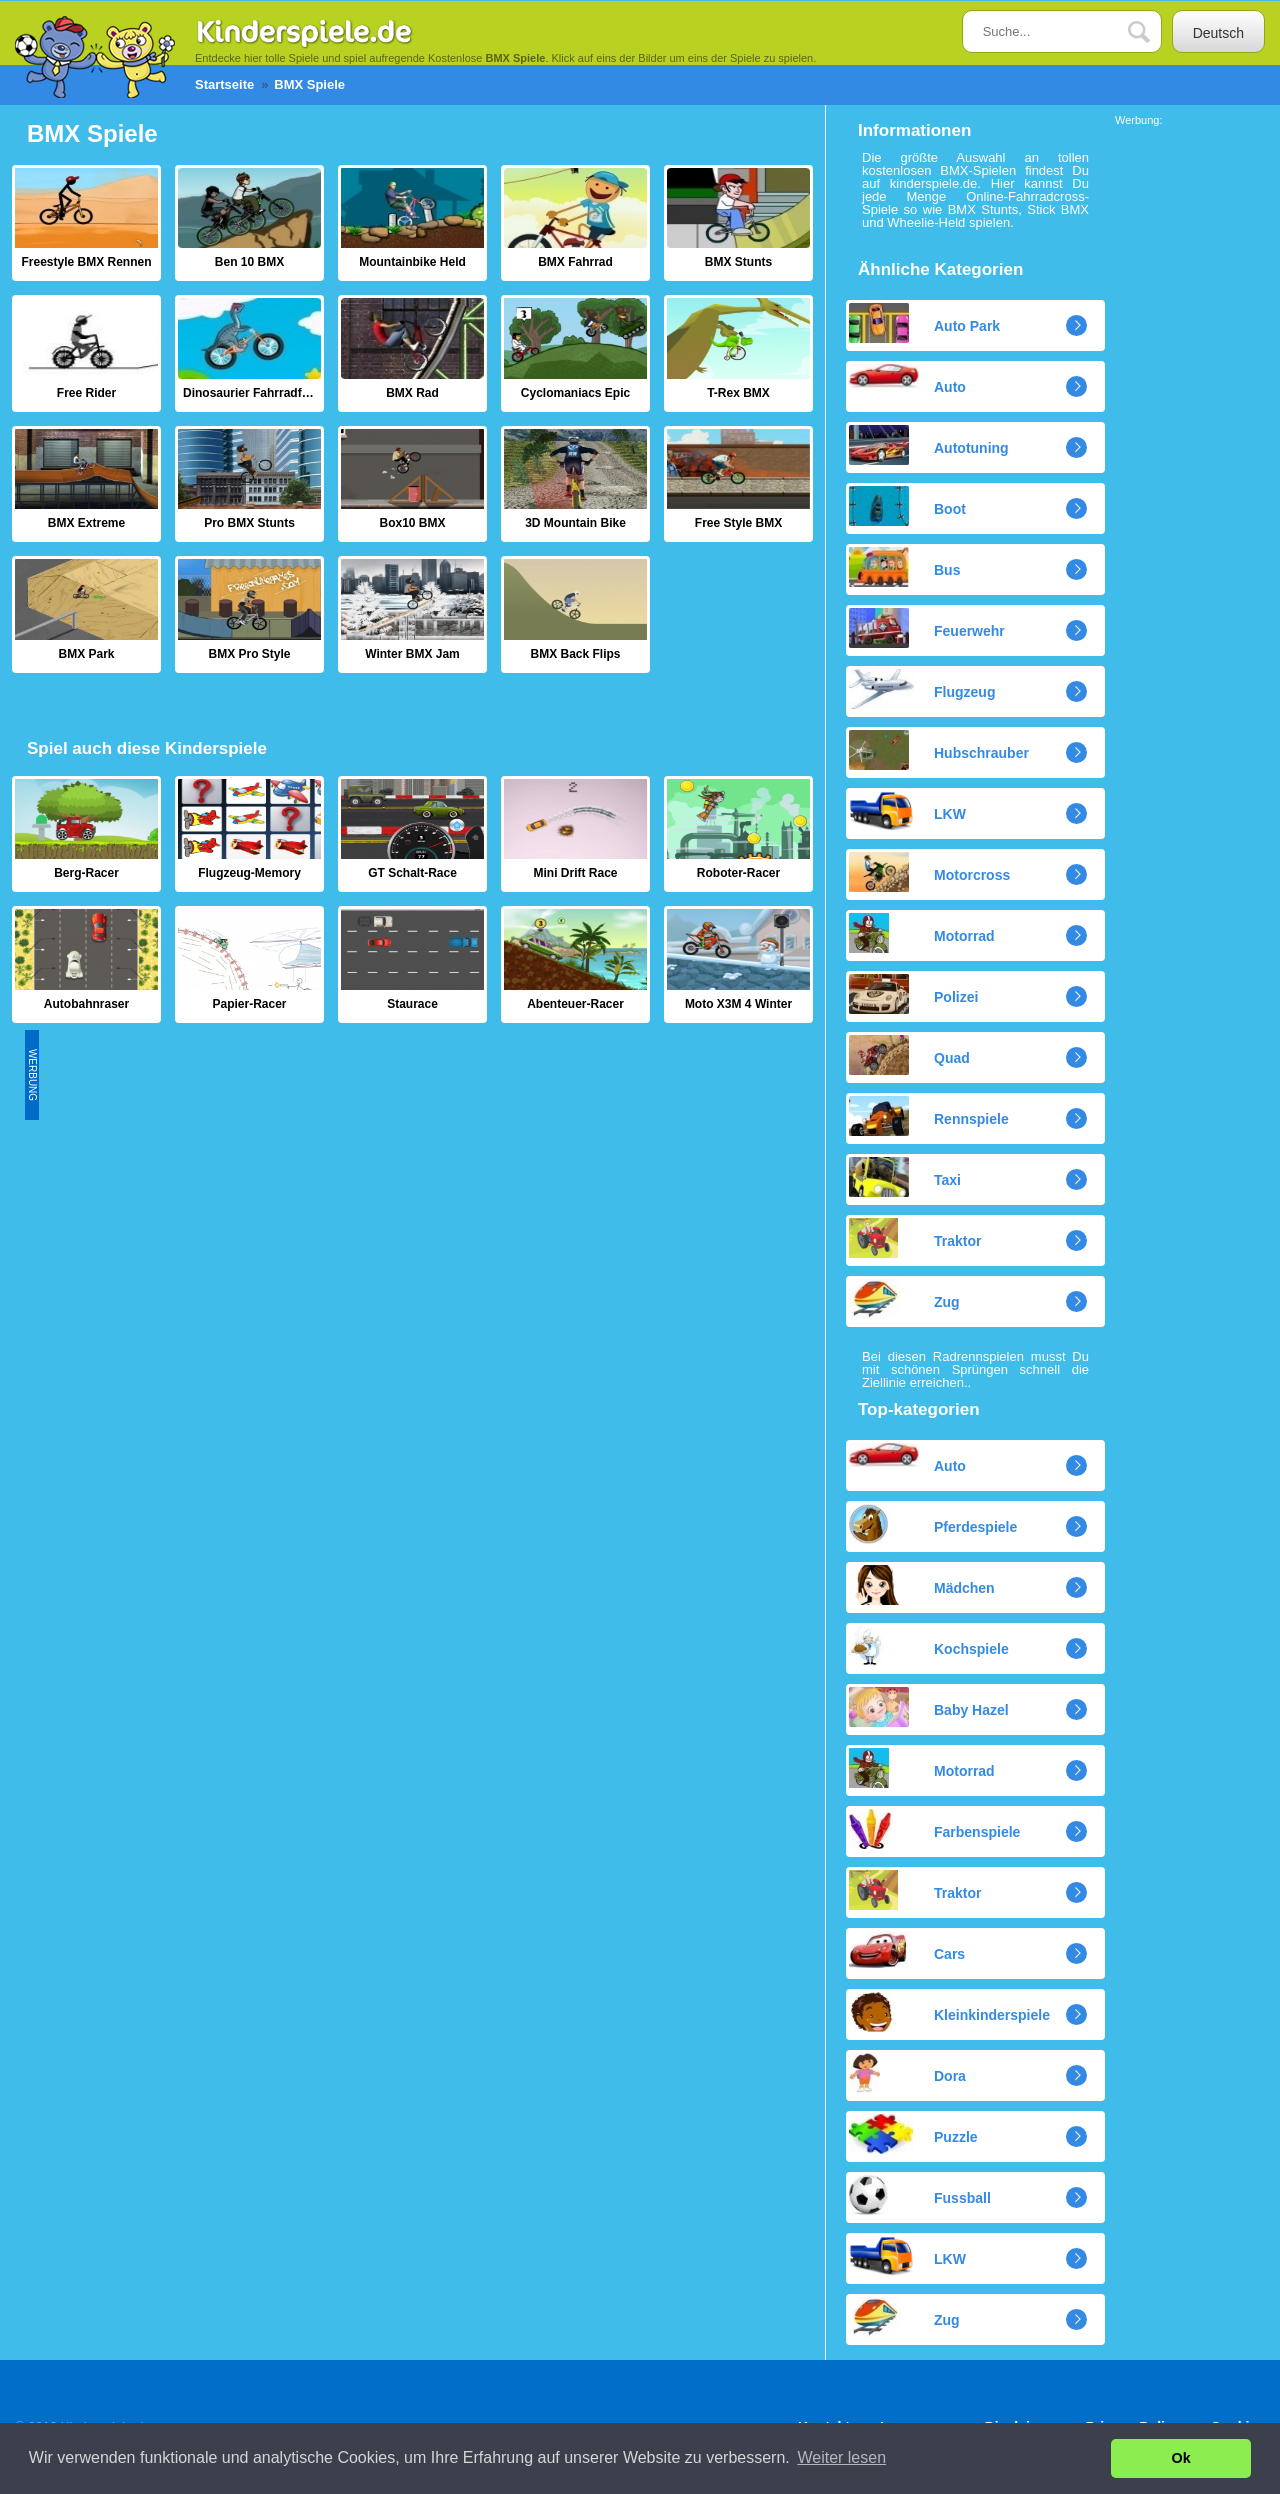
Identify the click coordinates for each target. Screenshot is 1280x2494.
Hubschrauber (939, 750)
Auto (907, 379)
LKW (907, 811)
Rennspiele (929, 1116)
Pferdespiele (933, 1524)
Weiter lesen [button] (841, 2457)
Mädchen (922, 1585)
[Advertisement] (403, 1170)
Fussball (920, 2195)
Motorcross (929, 872)
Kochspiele (929, 1646)
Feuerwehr (927, 628)
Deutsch (1218, 33)
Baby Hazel (929, 1707)
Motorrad (922, 933)
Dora (907, 2073)
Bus (904, 567)
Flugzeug (922, 689)
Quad (909, 1055)
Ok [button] (1181, 2458)
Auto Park (924, 323)
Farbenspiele (934, 1829)
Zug (904, 1299)
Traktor (915, 1238)
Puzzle (913, 2134)
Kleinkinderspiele (949, 2012)
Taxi (905, 1177)
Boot (907, 506)
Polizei (913, 994)
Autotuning (929, 445)
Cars (907, 1951)
